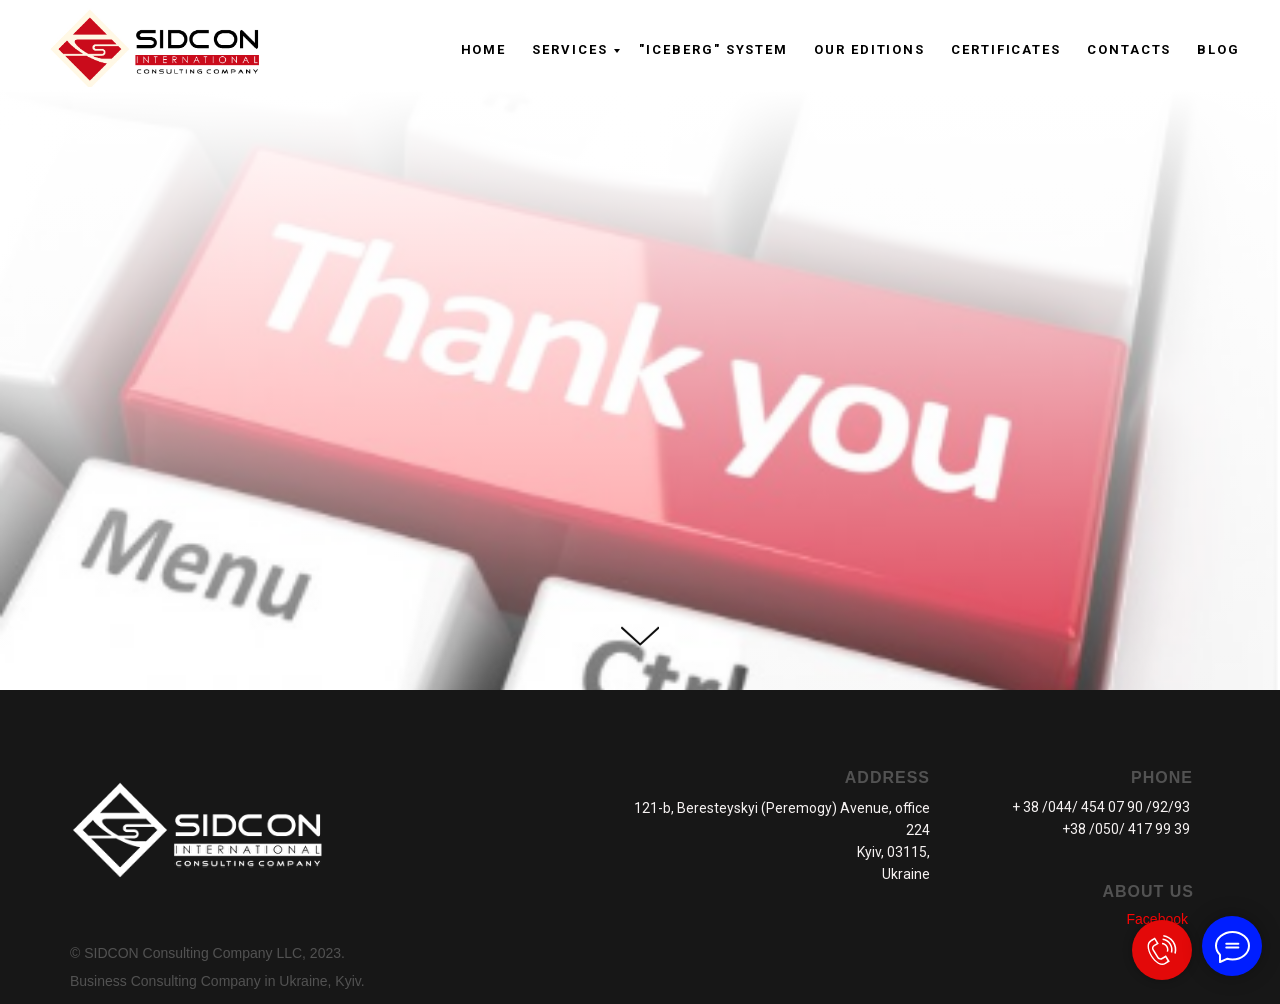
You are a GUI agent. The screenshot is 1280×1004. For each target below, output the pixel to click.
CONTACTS (1129, 49)
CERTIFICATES (1006, 49)
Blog (1218, 49)
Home (484, 49)
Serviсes (569, 49)
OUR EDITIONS (869, 49)
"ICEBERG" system (713, 49)
